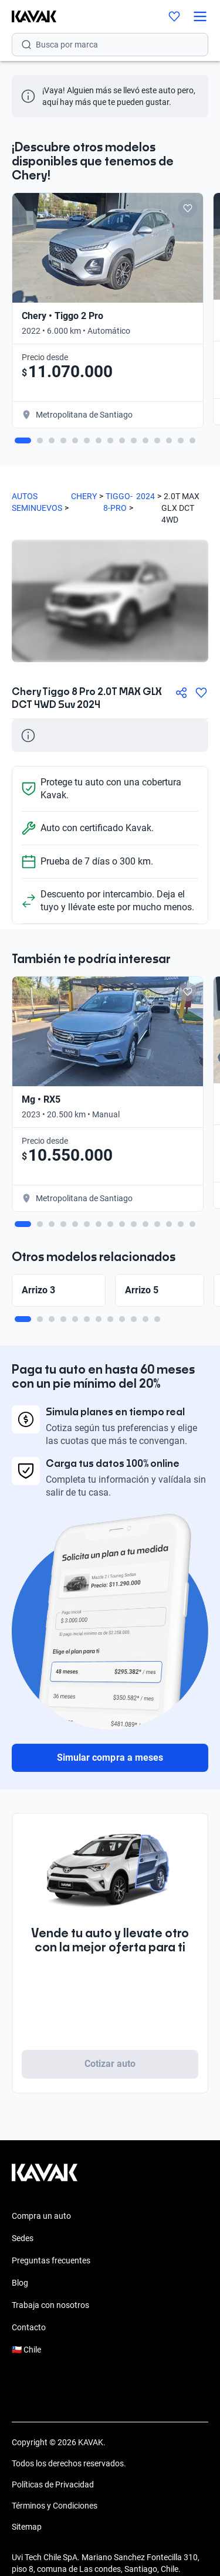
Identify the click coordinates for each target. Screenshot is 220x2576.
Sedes (22, 2238)
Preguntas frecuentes (51, 2260)
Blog (20, 2282)
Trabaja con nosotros (50, 2305)
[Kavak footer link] (44, 2178)
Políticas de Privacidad (53, 2484)
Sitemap (27, 2526)
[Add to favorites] (187, 208)
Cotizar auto (110, 2063)
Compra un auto (41, 2216)
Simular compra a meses (110, 1757)
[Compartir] (181, 693)
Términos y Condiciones (54, 2505)
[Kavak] (28, 16)
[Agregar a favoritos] (201, 693)
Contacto (29, 2327)
